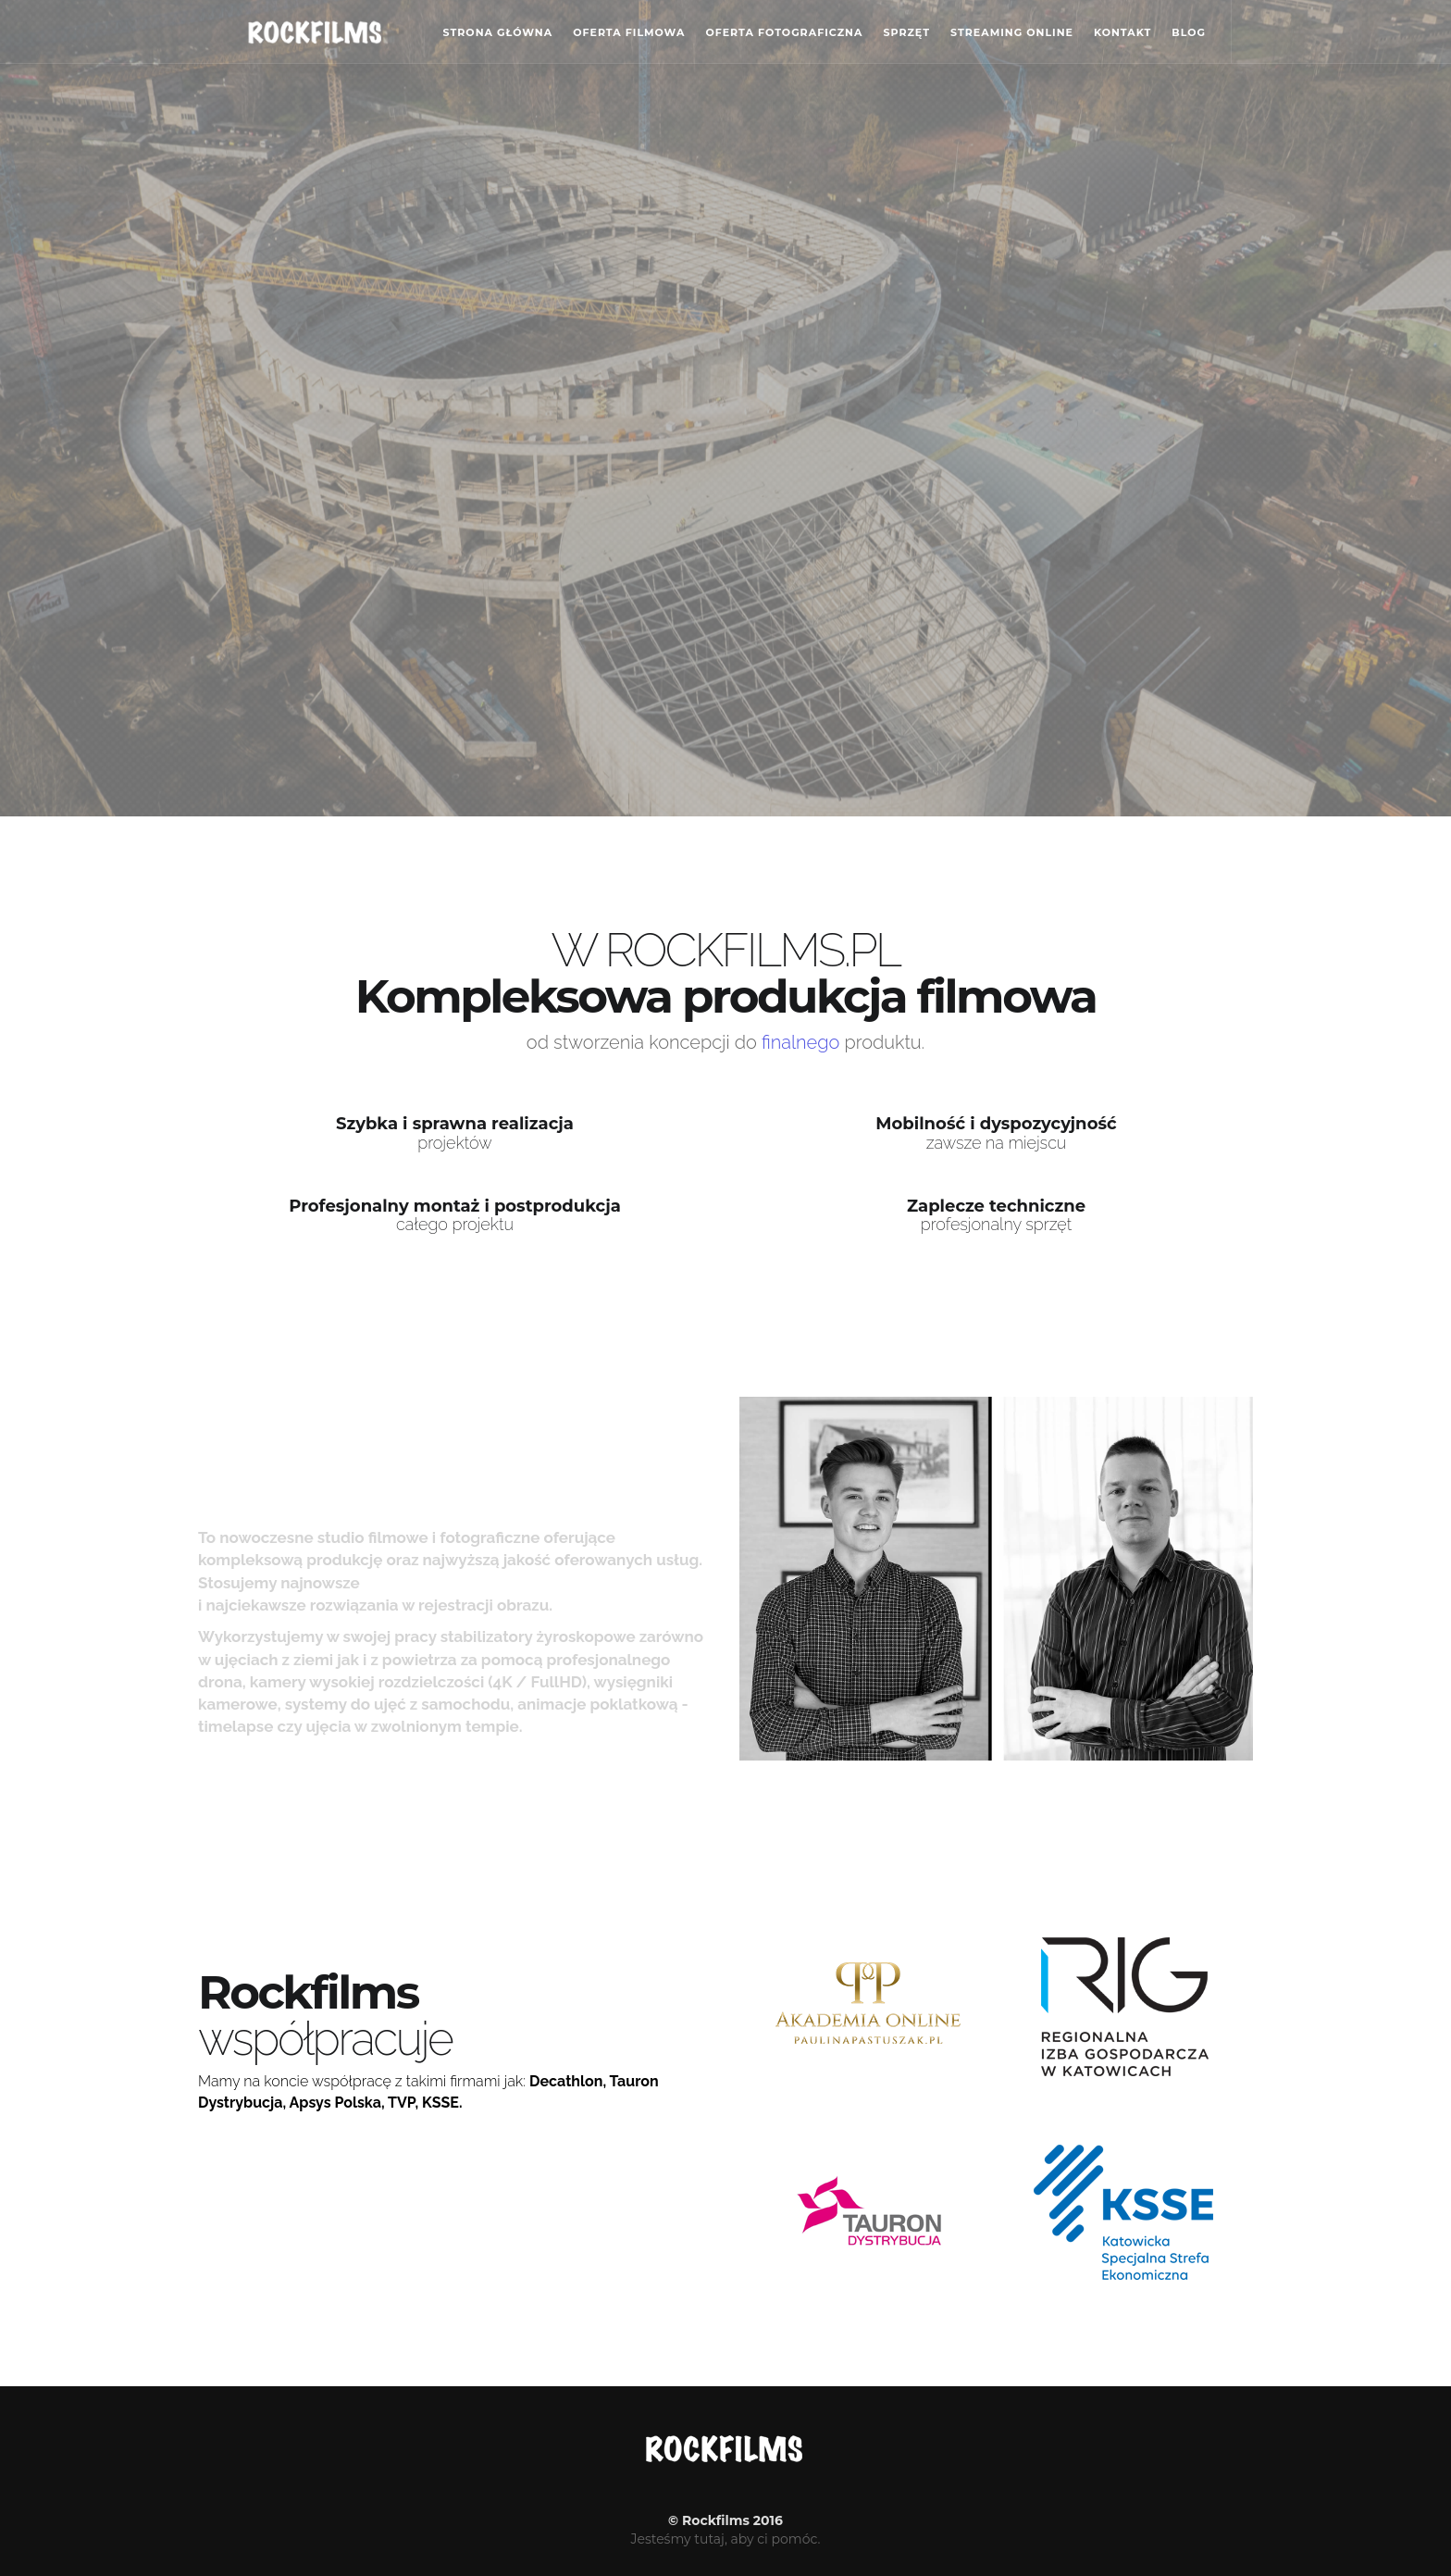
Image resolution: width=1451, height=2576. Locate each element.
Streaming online (1011, 32)
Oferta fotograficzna (783, 32)
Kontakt (1122, 32)
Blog (1189, 32)
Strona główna (498, 32)
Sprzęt (906, 32)
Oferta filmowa (629, 32)
